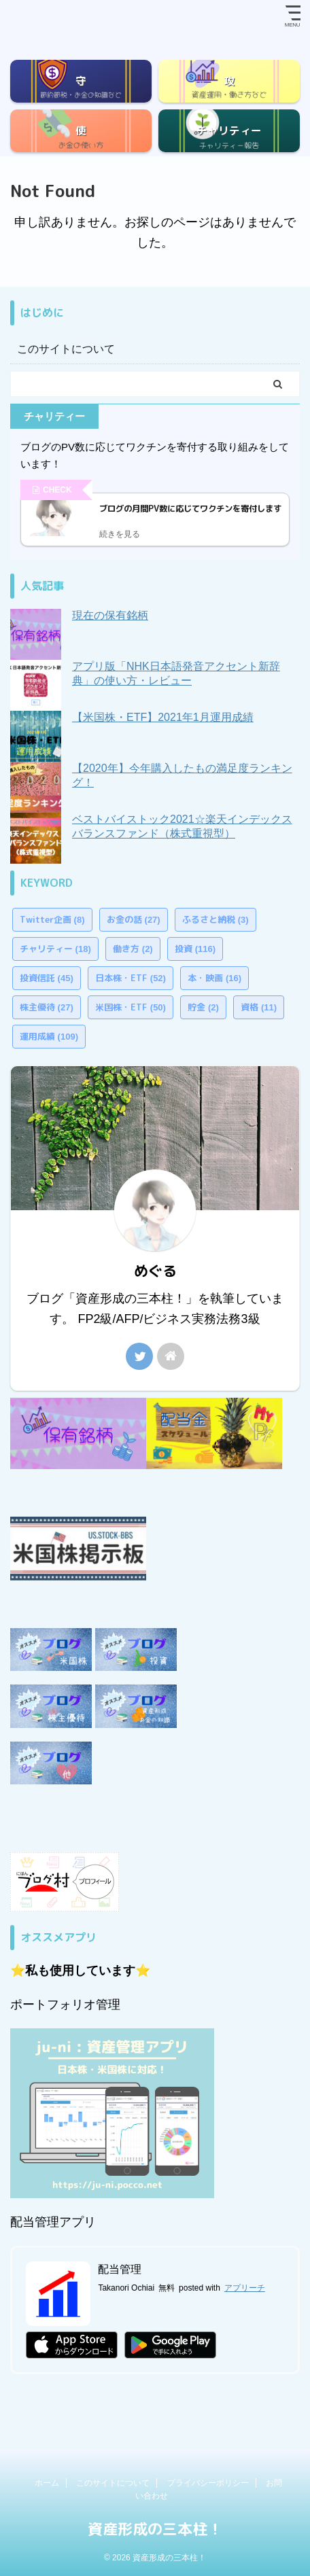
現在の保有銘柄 (110, 615)
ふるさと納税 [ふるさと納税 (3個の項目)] (215, 919)
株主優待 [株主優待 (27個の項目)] (46, 1007)
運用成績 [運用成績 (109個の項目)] (49, 1036)
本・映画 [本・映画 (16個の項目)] (214, 978)
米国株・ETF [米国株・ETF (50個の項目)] (130, 1007)
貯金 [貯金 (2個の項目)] (203, 1007)
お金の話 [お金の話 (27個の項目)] (133, 919)
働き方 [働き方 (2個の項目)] (133, 948)
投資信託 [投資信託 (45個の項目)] (46, 978)
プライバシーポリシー (208, 2483)
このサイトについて (66, 349)
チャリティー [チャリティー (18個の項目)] (55, 948)
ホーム (47, 2483)
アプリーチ (244, 2288)
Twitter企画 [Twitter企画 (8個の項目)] (52, 919)
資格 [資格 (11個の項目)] (259, 1007)
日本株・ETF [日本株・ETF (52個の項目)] (130, 978)
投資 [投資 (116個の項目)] (195, 948)
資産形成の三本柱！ (155, 2528)
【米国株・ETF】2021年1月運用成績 (163, 717)
